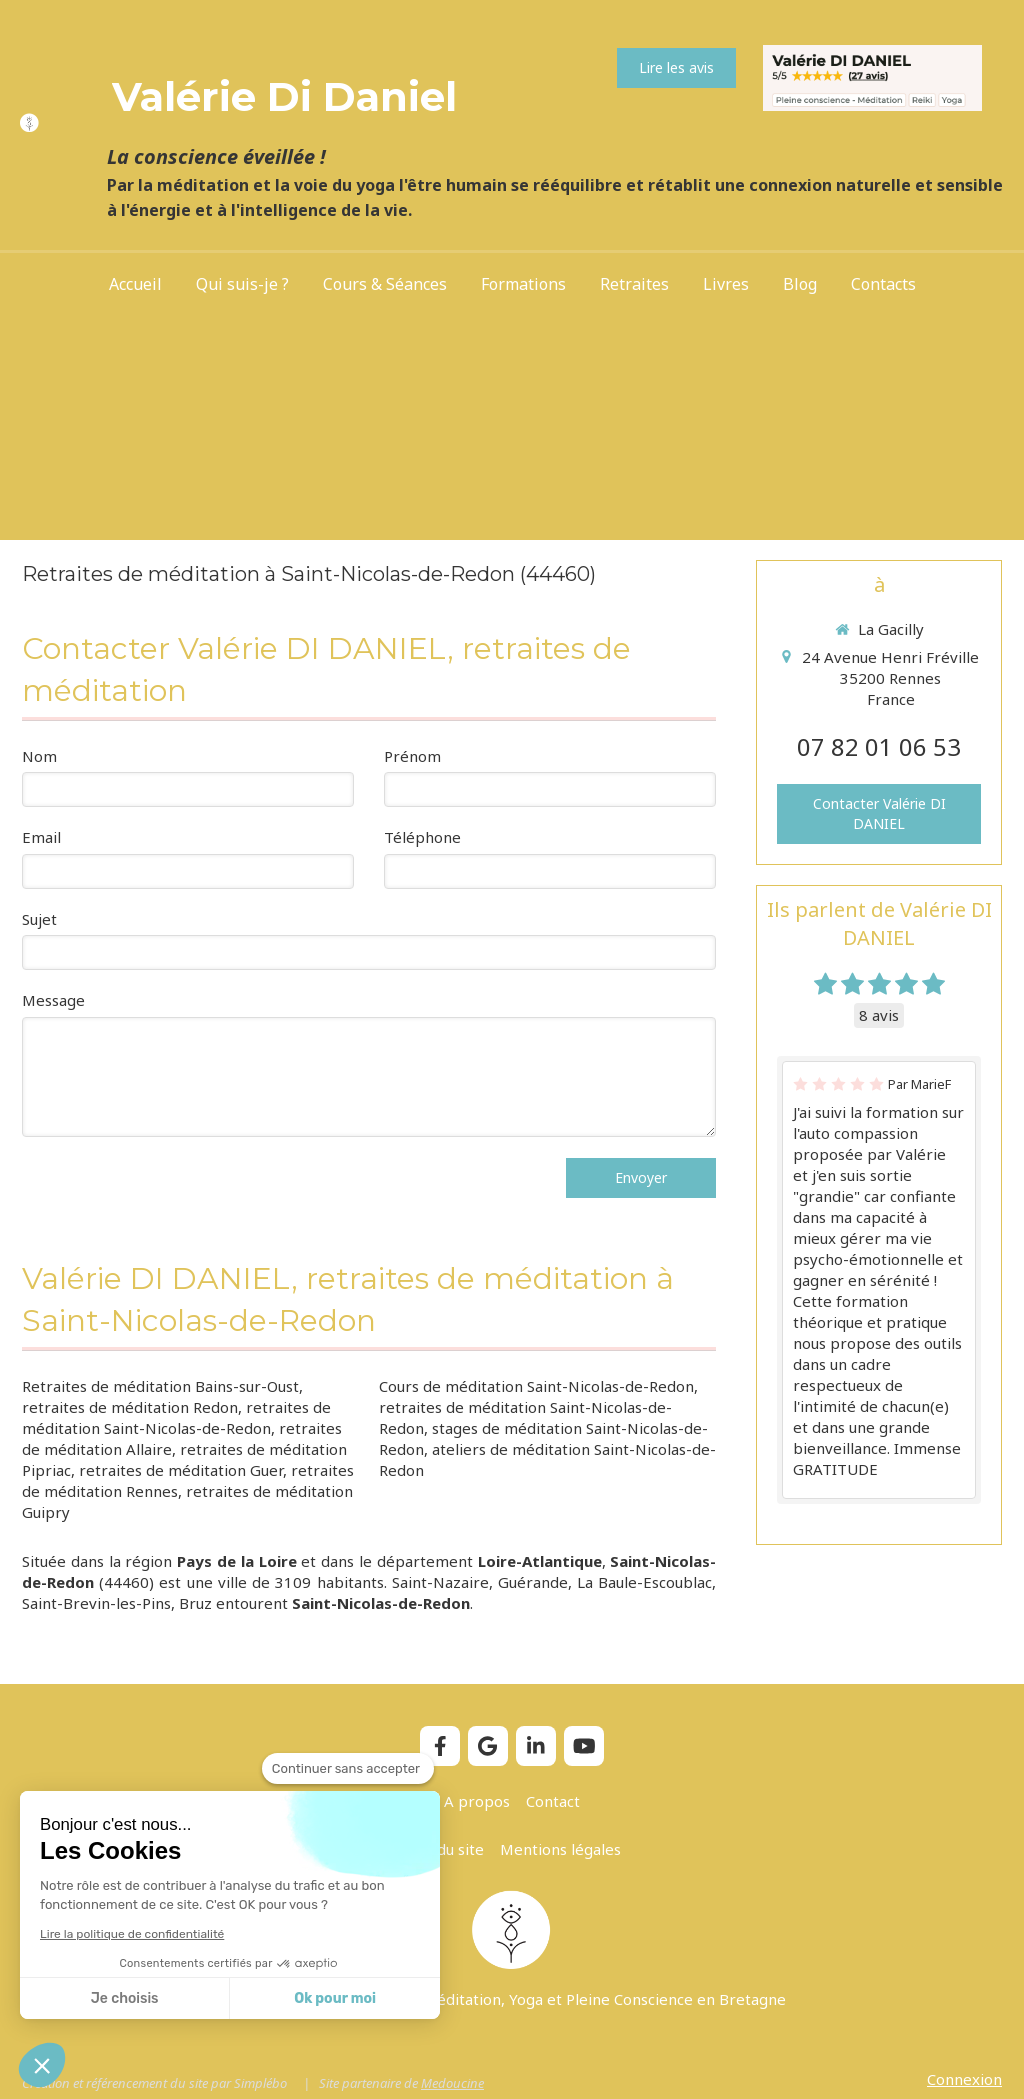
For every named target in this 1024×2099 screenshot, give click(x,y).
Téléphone (422, 837)
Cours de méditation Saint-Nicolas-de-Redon (536, 1386)
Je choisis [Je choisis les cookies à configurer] (125, 1998)
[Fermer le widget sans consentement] (348, 1769)
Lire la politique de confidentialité (132, 1934)
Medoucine (452, 2083)
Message (53, 1000)
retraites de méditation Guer (181, 1470)
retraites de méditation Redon (130, 1407)
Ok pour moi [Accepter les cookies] (335, 1998)
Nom (39, 756)
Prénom (412, 756)
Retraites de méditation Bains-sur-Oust (160, 1386)
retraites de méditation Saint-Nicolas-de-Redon (176, 1417)
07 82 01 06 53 (879, 746)
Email (41, 837)
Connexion (964, 2079)
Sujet (39, 919)
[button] (42, 2065)
